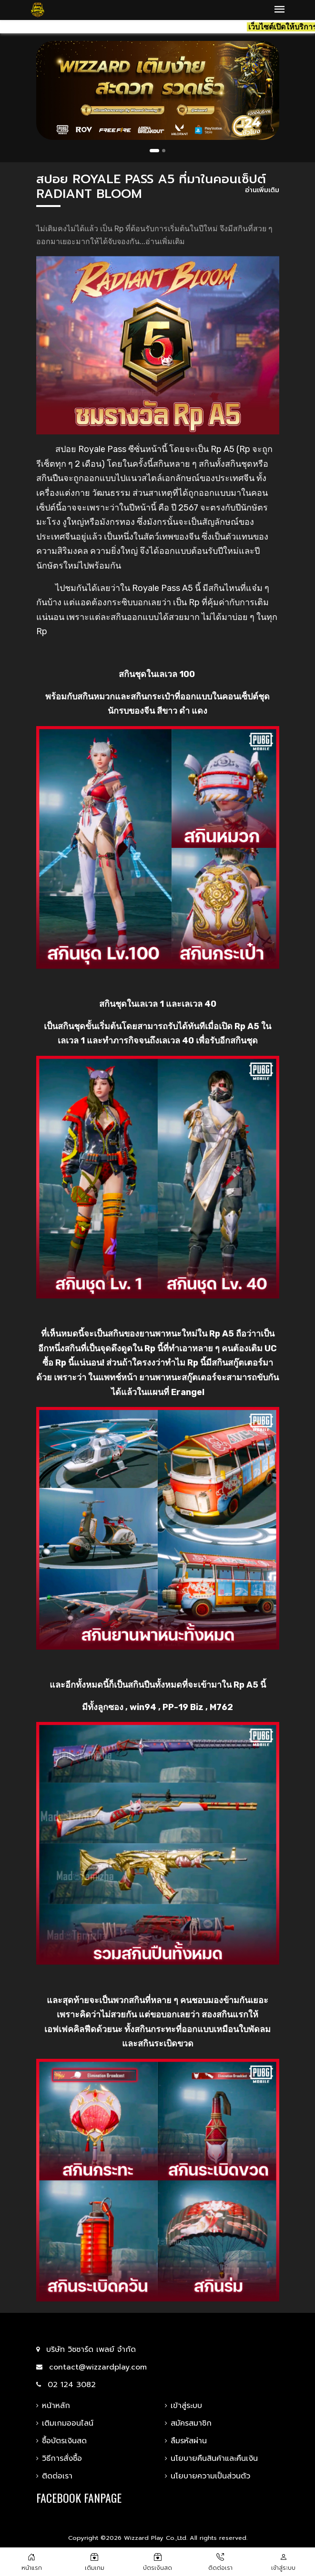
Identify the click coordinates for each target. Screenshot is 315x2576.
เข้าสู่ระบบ (183, 2405)
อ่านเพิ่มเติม (262, 191)
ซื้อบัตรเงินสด (61, 2441)
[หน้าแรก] (31, 2556)
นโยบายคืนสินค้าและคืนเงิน (211, 2458)
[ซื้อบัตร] (94, 2556)
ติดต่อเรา (54, 2476)
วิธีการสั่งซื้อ (59, 2458)
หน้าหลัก (53, 2405)
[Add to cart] (220, 2556)
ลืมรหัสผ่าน (186, 2441)
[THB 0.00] (283, 2556)
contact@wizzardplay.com (91, 2367)
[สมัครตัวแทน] (158, 2556)
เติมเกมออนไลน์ (64, 2423)
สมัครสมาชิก (188, 2423)
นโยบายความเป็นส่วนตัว (207, 2476)
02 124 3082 (66, 2384)
